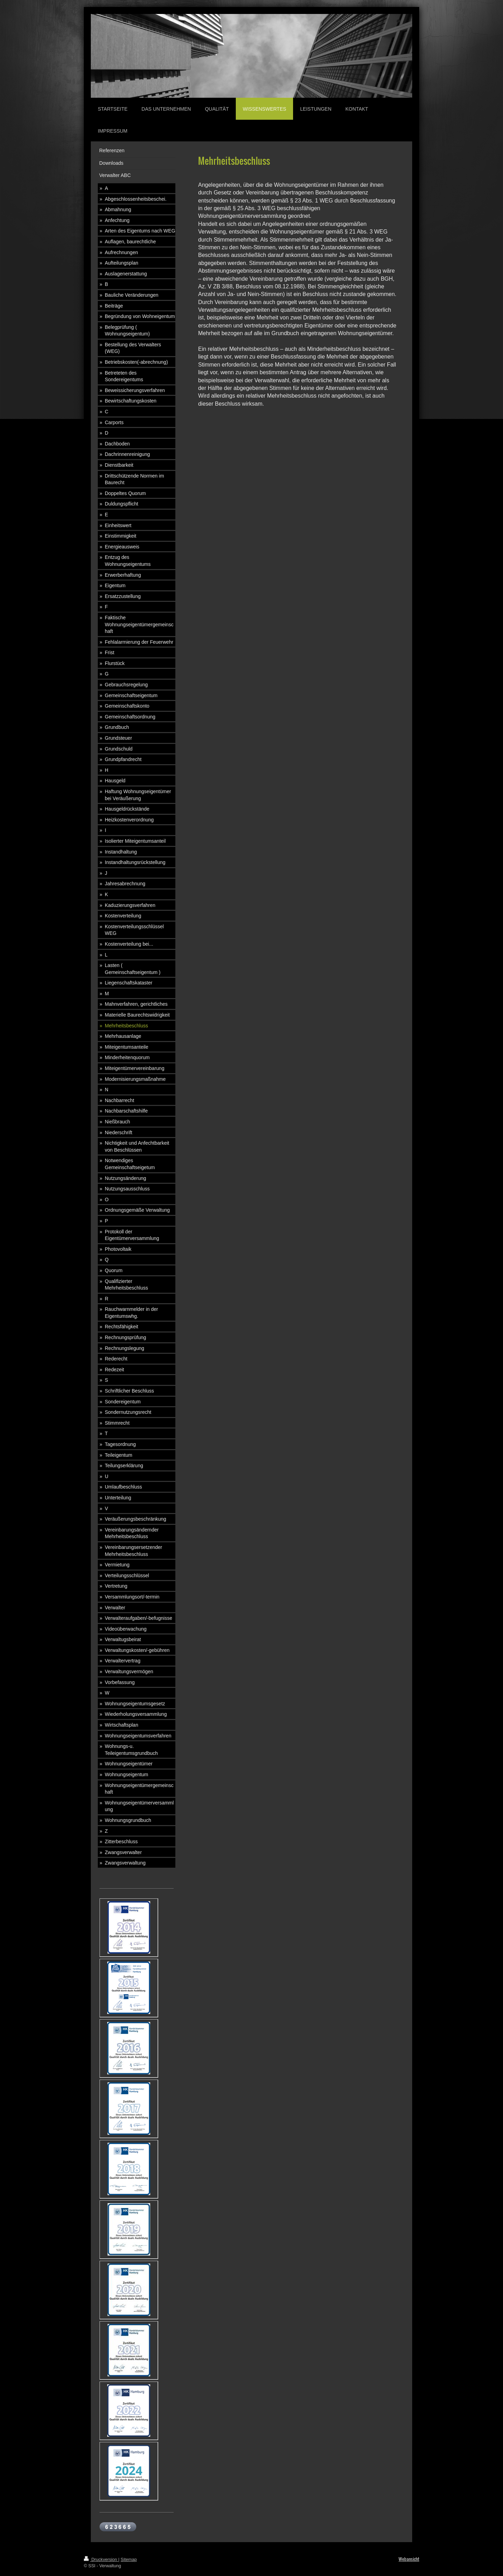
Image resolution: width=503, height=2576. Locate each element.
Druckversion (101, 2559)
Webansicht (409, 2559)
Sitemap (129, 2559)
